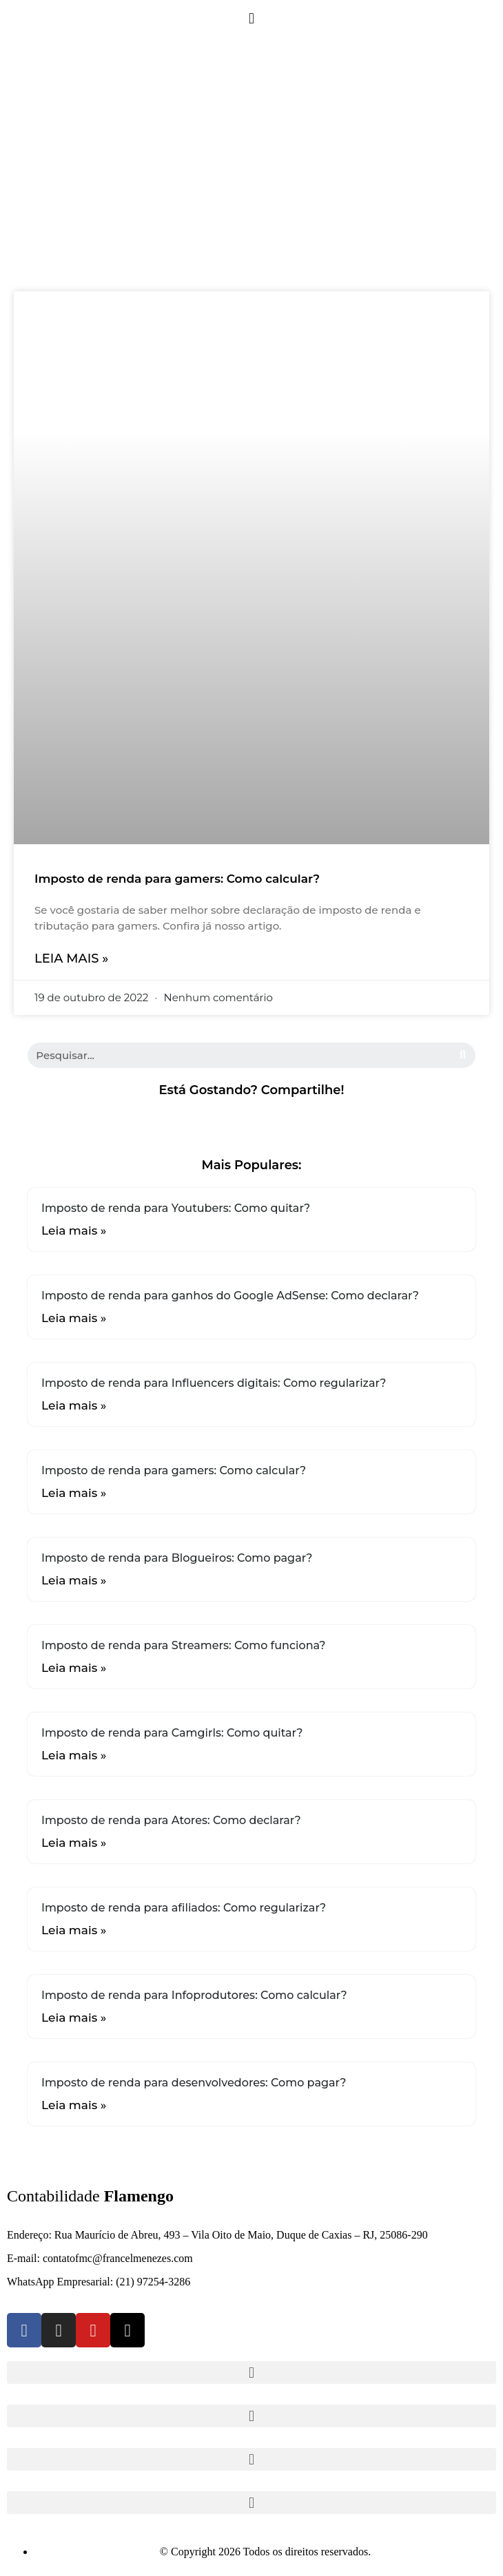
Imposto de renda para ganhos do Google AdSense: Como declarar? (230, 1295)
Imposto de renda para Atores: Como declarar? (171, 1820)
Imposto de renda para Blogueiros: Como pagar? (177, 1557)
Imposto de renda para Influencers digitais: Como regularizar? (213, 1383)
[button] (251, 18)
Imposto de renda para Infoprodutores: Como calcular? (194, 1995)
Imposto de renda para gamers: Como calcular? (177, 879)
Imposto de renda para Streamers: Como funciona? (183, 1645)
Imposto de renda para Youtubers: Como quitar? (175, 1208)
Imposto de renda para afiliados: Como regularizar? (183, 1907)
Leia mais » (71, 958)
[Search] (462, 1055)
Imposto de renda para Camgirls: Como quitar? (171, 1732)
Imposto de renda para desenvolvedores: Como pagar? (193, 2082)
